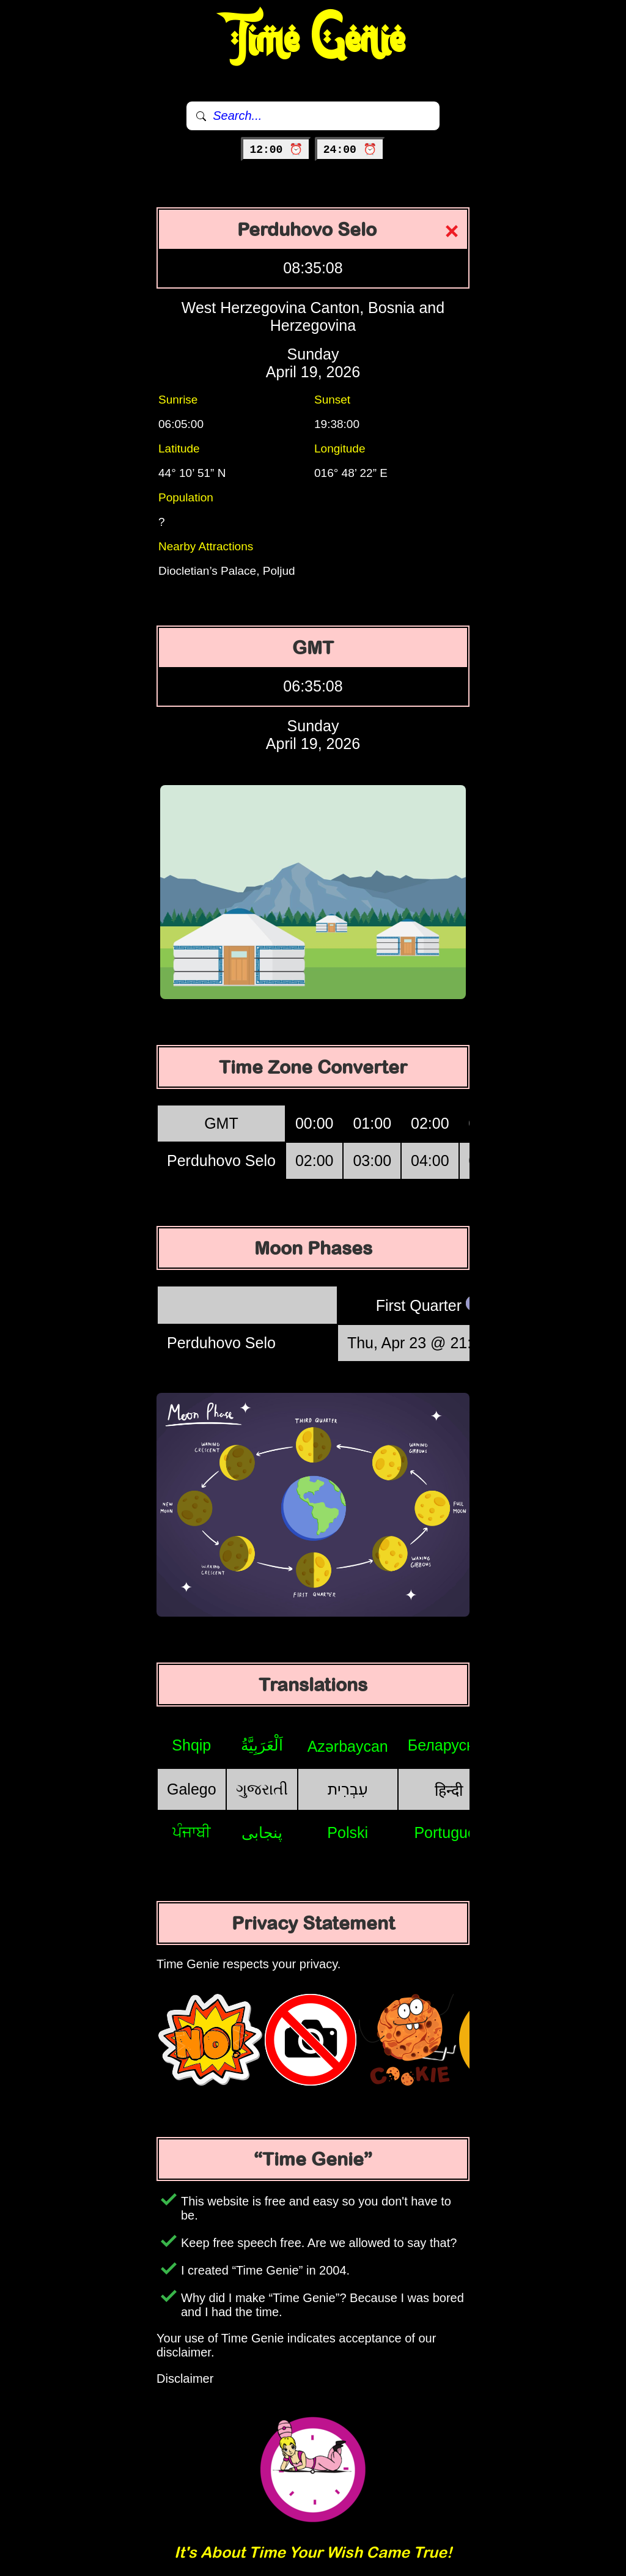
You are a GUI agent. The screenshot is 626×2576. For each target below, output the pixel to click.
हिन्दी (449, 1790)
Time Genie (313, 39)
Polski (347, 1832)
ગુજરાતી (262, 1789)
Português (449, 1832)
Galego (191, 1789)
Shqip (191, 1745)
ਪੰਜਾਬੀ (191, 1831)
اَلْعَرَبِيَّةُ (262, 1745)
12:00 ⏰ (276, 150)
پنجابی (261, 1832)
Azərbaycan (347, 1746)
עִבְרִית (348, 1789)
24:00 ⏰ (350, 150)
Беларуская (449, 1745)
